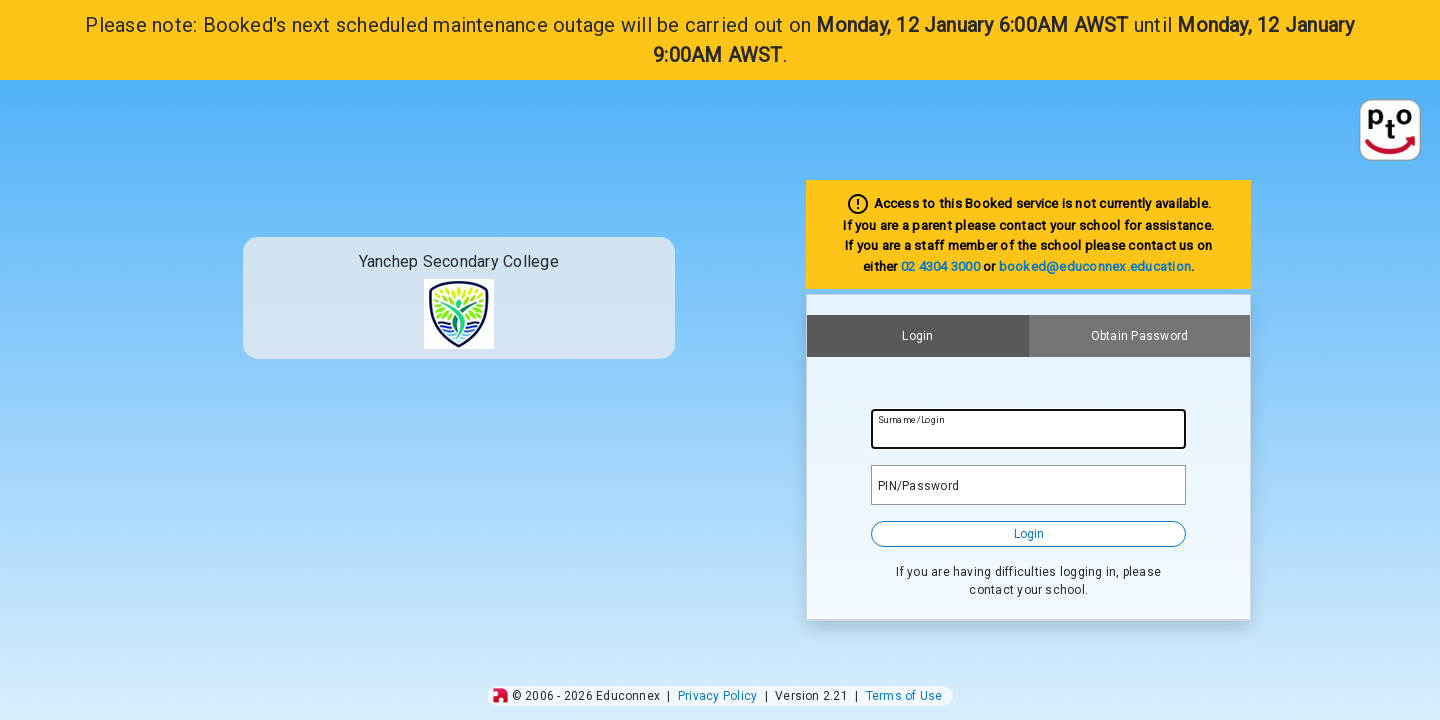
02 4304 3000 (940, 266)
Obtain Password (1140, 336)
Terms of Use (904, 696)
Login (917, 336)
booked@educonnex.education (1095, 266)
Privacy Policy (717, 696)
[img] (500, 695)
